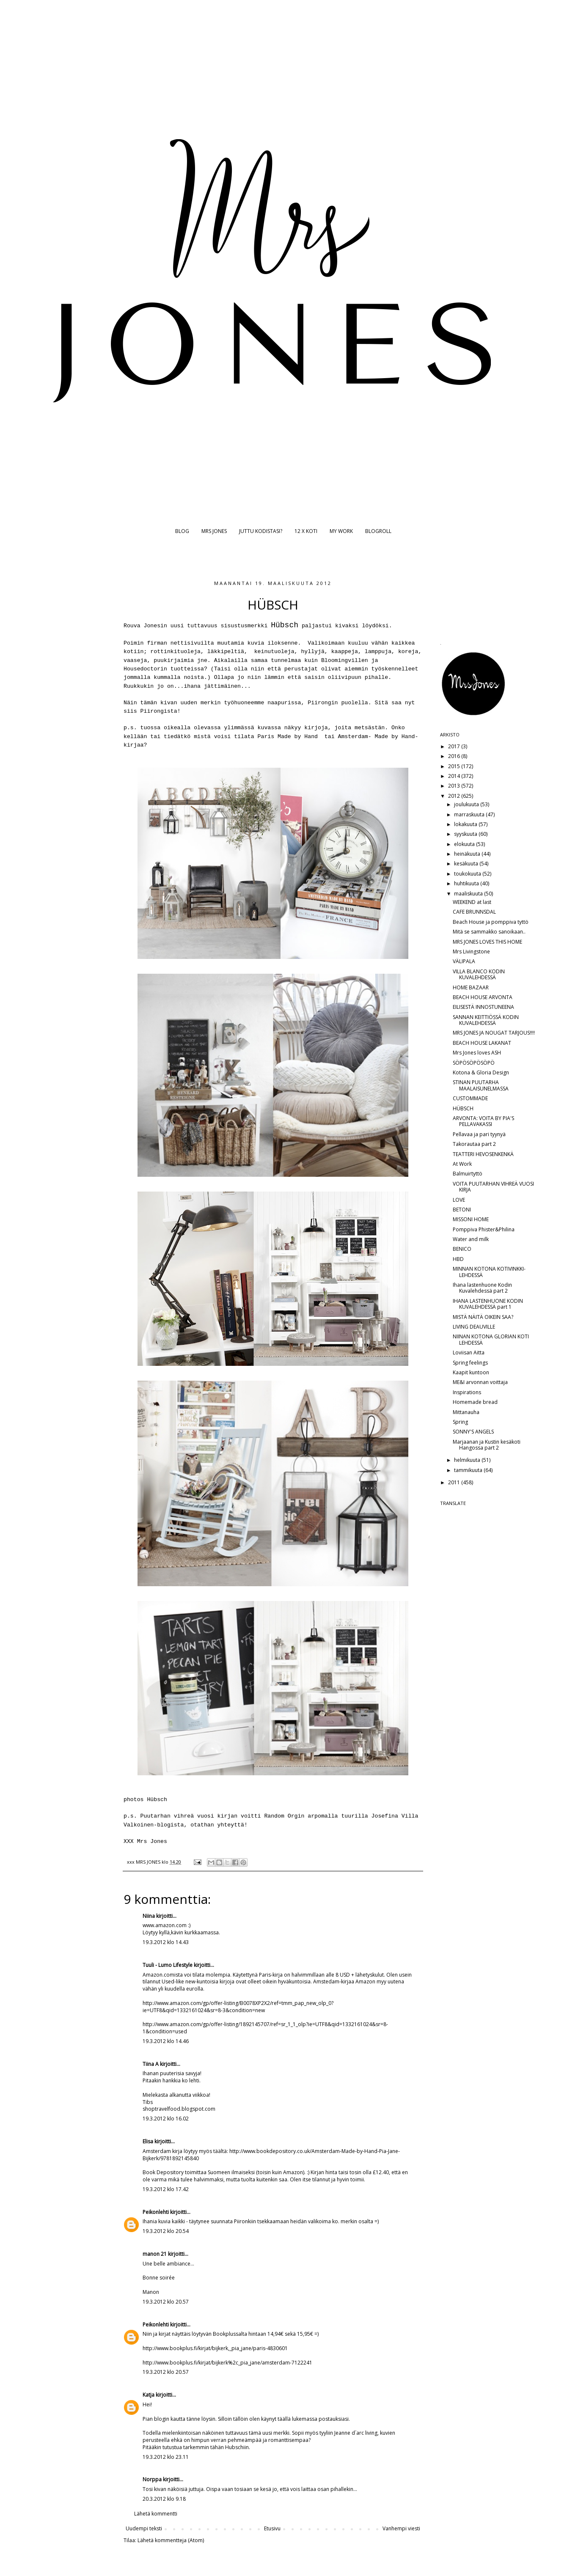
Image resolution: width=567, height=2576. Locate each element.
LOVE (459, 1199)
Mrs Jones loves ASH (477, 1052)
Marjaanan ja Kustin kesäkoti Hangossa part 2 (486, 1444)
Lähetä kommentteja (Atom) (171, 2540)
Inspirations (467, 1392)
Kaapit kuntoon (471, 1372)
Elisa (148, 2141)
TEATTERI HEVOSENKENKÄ (483, 1154)
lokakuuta (466, 824)
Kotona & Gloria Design (481, 1072)
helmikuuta (468, 1460)
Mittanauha (466, 1412)
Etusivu (272, 2528)
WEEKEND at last (472, 902)
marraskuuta (470, 814)
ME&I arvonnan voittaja (480, 1382)
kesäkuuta (466, 863)
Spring (460, 1421)
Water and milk (471, 1239)
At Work (462, 1163)
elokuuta (465, 844)
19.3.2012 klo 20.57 (166, 2301)
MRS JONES (214, 531)
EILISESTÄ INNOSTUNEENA (483, 1007)
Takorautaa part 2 (474, 1144)
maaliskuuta (469, 893)
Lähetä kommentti (155, 2513)
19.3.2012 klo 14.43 (166, 1942)
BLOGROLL (378, 531)
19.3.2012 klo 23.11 (166, 2457)
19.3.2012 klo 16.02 (166, 2118)
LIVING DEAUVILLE (474, 1326)
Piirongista (158, 711)
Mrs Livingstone (471, 951)
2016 (454, 756)
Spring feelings (470, 1362)
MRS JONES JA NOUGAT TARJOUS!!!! (494, 1032)
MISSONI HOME (471, 1219)
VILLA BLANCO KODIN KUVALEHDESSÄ (479, 974)
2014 (454, 776)
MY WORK (341, 531)
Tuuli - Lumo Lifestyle (168, 1965)
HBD (458, 1259)
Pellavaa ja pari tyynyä (479, 1134)
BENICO (462, 1248)
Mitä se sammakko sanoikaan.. (489, 931)
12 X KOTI (306, 531)
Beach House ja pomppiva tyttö (490, 921)
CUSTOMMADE (470, 1098)
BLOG (182, 531)
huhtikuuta (467, 883)
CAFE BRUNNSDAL (474, 911)
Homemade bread (475, 1402)
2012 (454, 795)
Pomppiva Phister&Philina (484, 1229)
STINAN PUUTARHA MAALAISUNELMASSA (481, 1085)
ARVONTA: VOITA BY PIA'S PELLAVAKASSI (483, 1121)
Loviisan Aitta (468, 1352)
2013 (454, 785)
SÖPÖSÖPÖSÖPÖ (474, 1062)
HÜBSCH (463, 1108)
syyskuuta (466, 834)
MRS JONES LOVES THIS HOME (487, 941)
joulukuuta (467, 804)
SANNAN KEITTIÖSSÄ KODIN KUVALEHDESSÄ (486, 1020)
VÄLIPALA (464, 961)
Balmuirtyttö (467, 1173)
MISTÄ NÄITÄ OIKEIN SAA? (483, 1317)
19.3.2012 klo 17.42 (166, 2189)
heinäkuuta (468, 853)
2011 (454, 1482)
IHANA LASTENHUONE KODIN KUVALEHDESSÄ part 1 (488, 1303)
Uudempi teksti (144, 2528)
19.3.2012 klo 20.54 (166, 2231)
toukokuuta (468, 873)
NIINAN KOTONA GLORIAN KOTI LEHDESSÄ (491, 1339)
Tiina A (151, 2064)
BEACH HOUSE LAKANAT (482, 1042)
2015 (454, 766)
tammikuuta (469, 1470)
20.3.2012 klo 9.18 (164, 2498)
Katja (148, 2394)
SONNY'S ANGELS (473, 1431)
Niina (149, 1916)
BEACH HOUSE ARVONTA (482, 997)
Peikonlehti (156, 2212)
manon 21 (155, 2253)
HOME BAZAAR (471, 987)
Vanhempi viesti (401, 2528)
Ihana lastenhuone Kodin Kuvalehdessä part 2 (482, 1287)
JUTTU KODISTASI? (260, 531)
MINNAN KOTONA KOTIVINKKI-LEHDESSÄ (489, 1271)
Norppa (152, 2479)
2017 (454, 746)
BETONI (462, 1209)
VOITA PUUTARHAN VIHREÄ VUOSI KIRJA (493, 1186)
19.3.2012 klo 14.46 (166, 2041)
